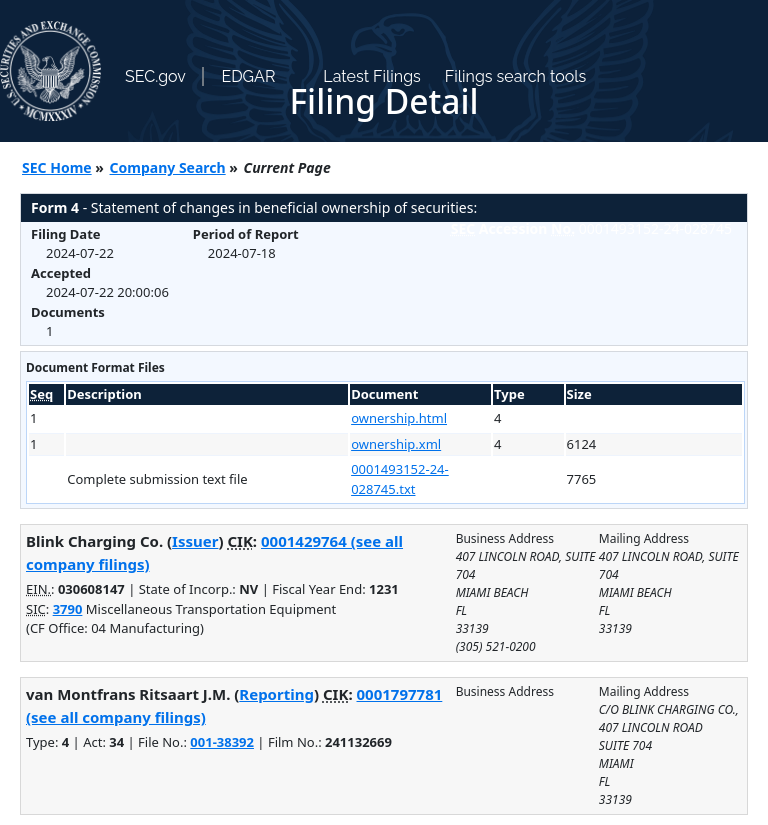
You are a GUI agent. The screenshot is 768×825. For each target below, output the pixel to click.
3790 (68, 609)
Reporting (276, 694)
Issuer (195, 541)
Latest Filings (371, 76)
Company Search (168, 167)
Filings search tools (516, 76)
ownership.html (399, 418)
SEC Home (57, 167)
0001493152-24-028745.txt (400, 479)
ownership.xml (396, 444)
